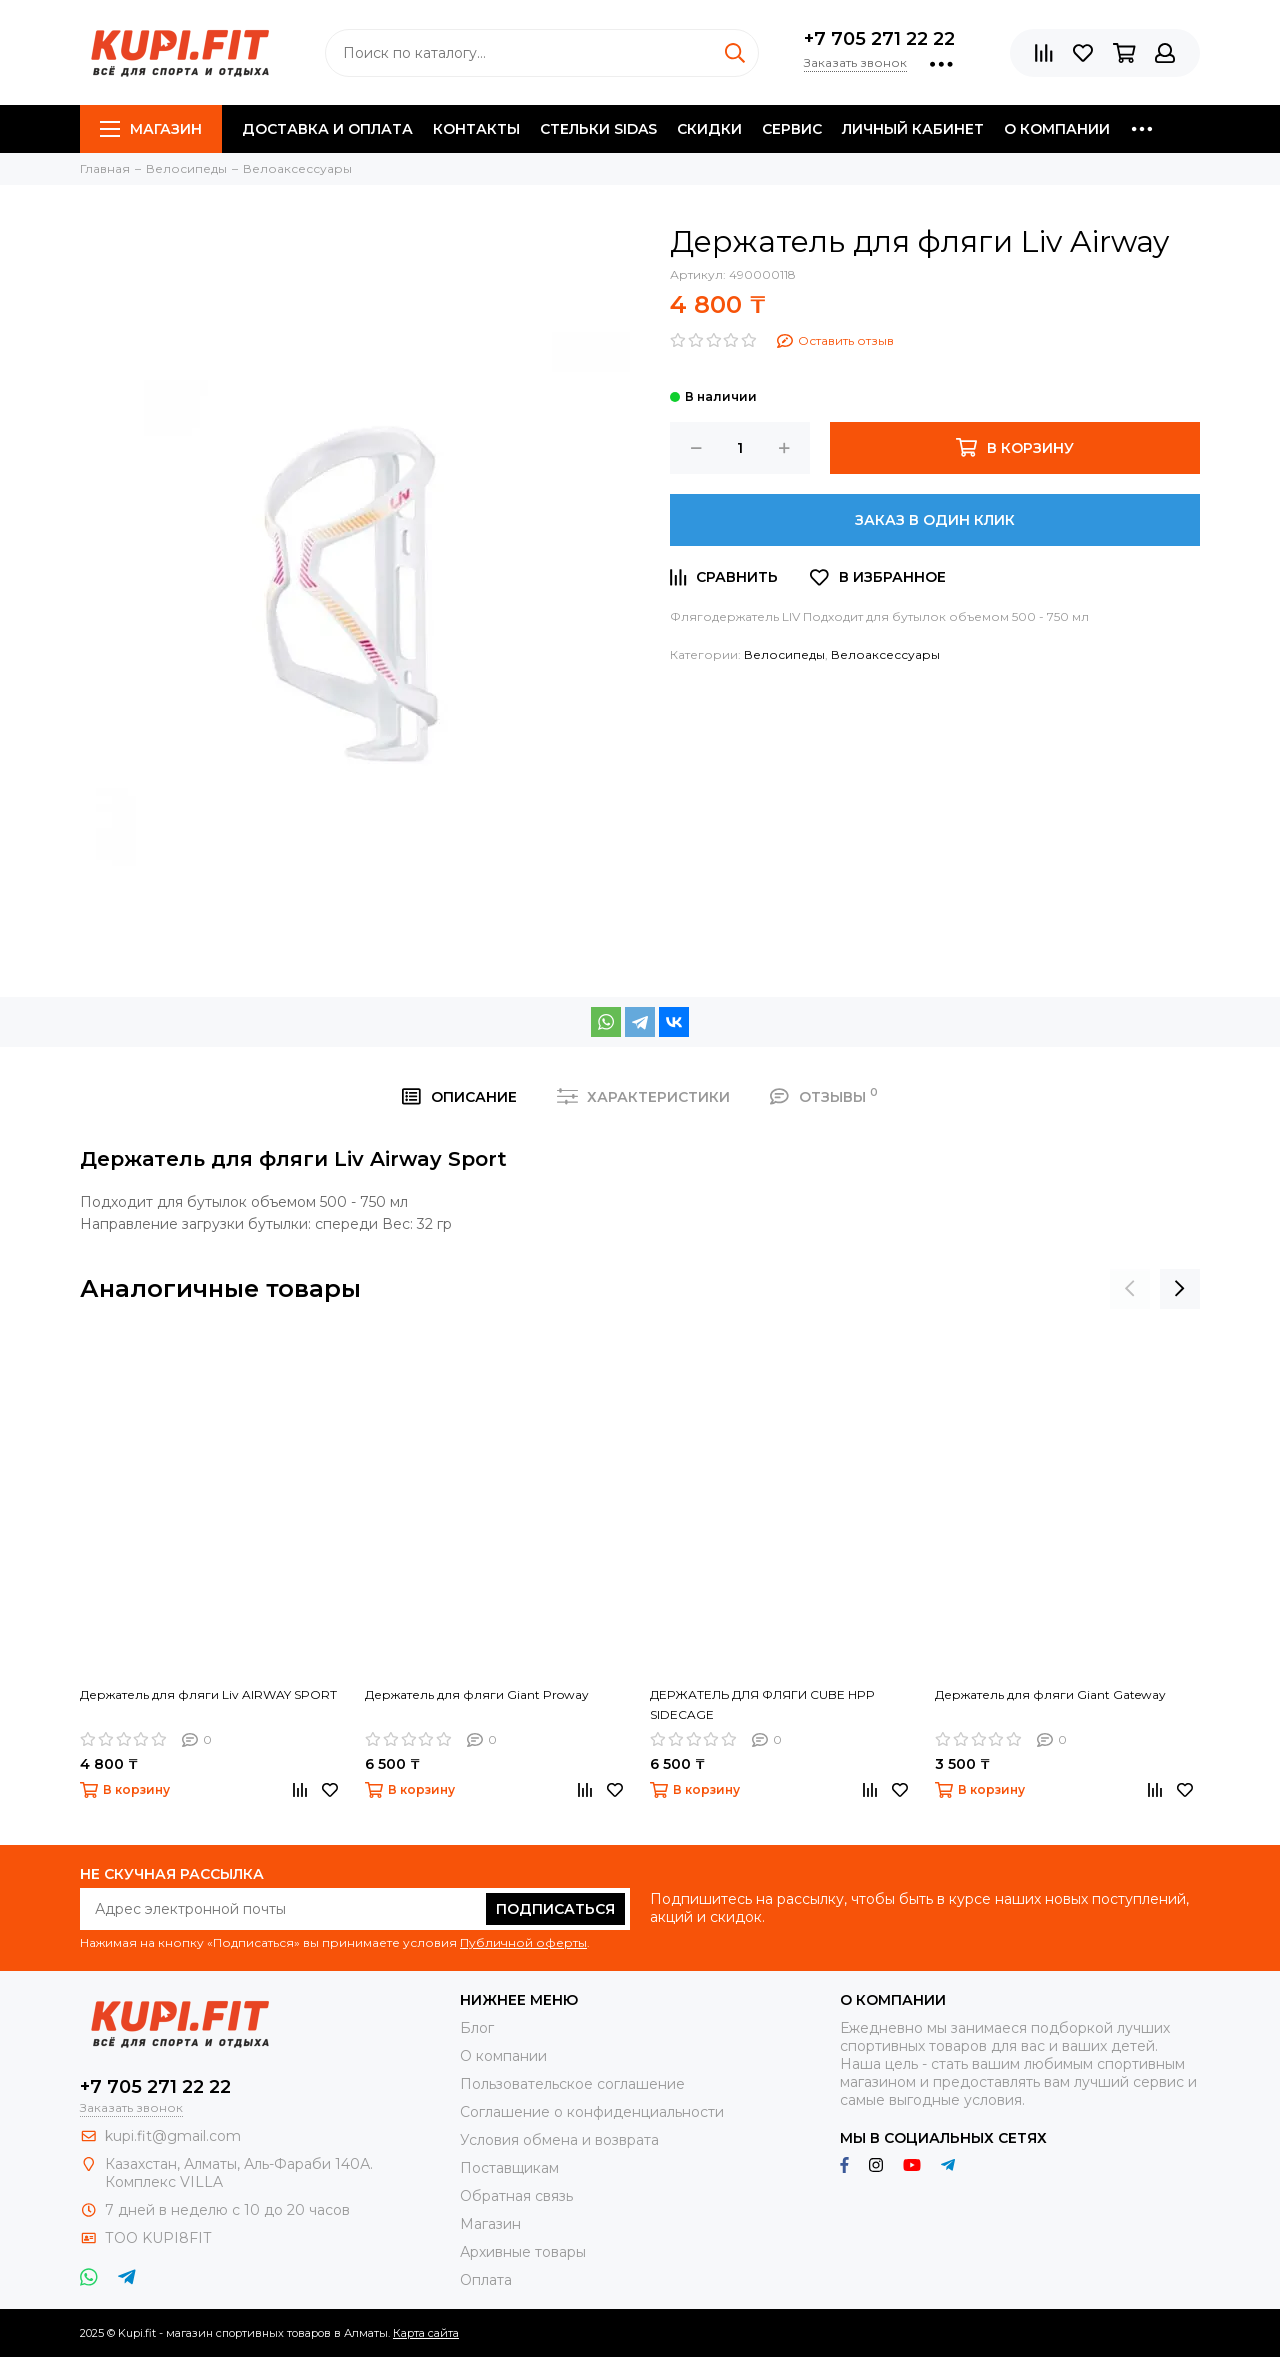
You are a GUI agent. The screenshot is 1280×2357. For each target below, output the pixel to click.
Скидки (709, 129)
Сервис (792, 129)
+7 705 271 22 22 (879, 39)
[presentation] (1130, 1289)
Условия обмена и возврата (559, 2140)
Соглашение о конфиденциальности (592, 2112)
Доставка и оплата (327, 129)
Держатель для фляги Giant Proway (477, 1694)
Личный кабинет (913, 129)
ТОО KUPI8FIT (160, 2238)
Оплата (486, 2280)
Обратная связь (516, 2196)
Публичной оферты (523, 1942)
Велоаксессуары (885, 654)
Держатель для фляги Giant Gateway (1050, 1694)
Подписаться (555, 1909)
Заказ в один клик (935, 520)
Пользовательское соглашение (572, 2084)
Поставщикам (509, 2168)
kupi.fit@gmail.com (173, 2136)
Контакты (476, 129)
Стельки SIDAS (598, 129)
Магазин (151, 129)
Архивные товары (523, 2252)
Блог (477, 2028)
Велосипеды (784, 654)
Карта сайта (426, 2333)
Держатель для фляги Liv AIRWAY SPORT (208, 1694)
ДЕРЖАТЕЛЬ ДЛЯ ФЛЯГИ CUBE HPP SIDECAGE (762, 1704)
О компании (1057, 129)
